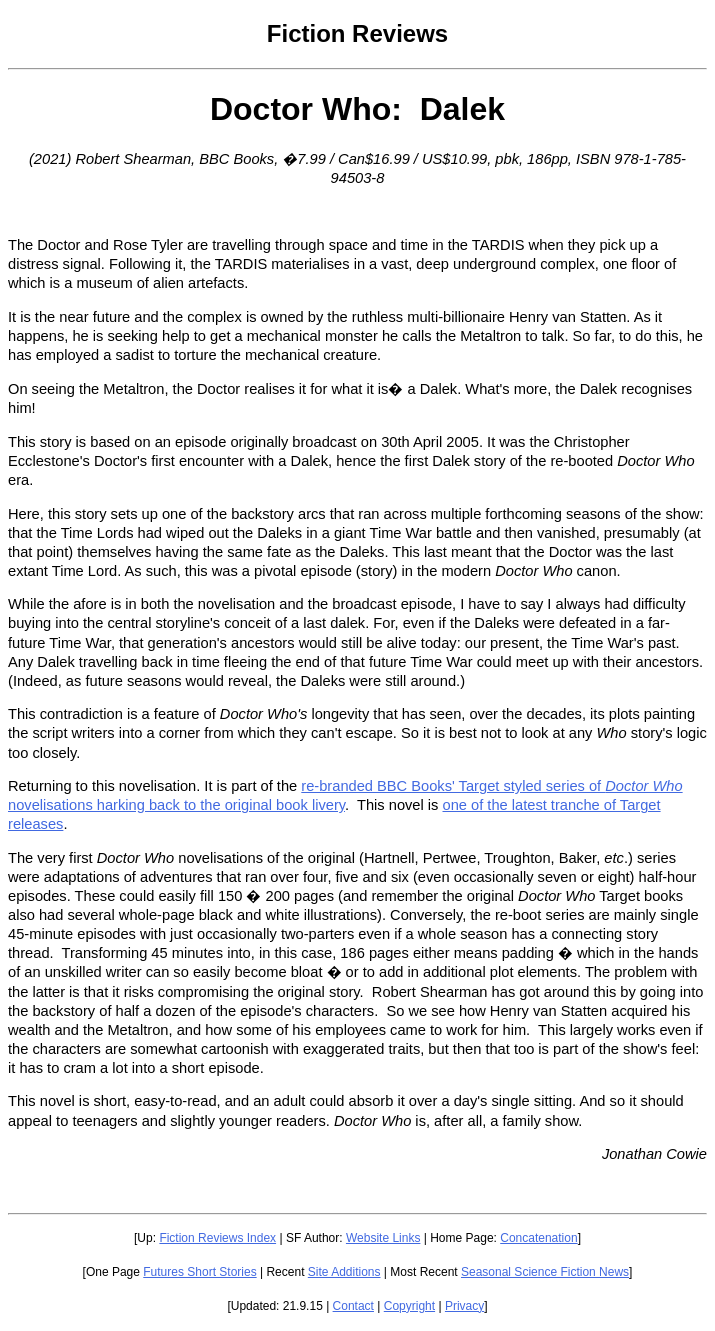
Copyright (409, 1306)
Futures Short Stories (199, 1272)
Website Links (383, 1238)
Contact (353, 1306)
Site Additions (344, 1272)
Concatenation (538, 1238)
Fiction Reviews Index (217, 1238)
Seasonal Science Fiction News (545, 1272)
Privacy (464, 1306)
